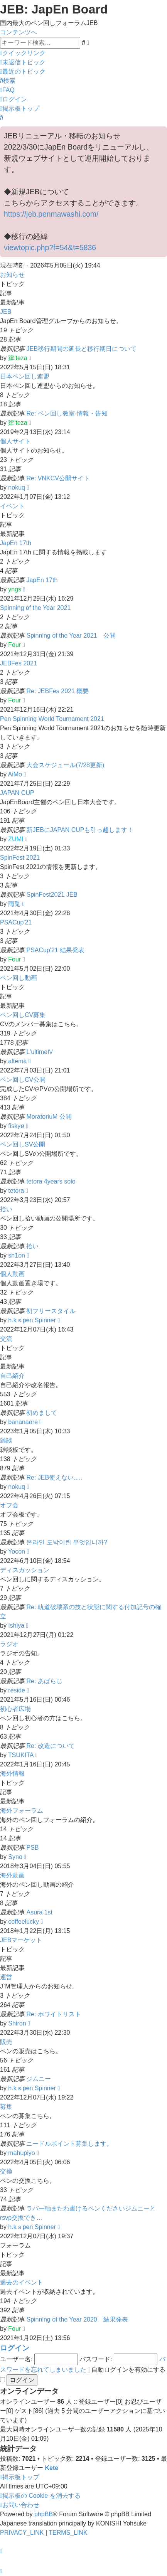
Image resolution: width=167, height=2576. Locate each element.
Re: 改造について (50, 1746)
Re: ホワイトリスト (53, 2014)
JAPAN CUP (17, 793)
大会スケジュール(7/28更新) (65, 765)
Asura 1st (39, 1912)
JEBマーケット (21, 1940)
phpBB (43, 2514)
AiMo (15, 774)
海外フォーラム (21, 1810)
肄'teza (17, 358)
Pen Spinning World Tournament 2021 (52, 719)
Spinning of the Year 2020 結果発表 (77, 2319)
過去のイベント (21, 2282)
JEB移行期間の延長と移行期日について (81, 348)
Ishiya (16, 1625)
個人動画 (12, 1274)
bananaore (23, 1422)
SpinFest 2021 (20, 857)
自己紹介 (12, 1375)
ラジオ (9, 1644)
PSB (32, 1847)
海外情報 (12, 1773)
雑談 (6, 1440)
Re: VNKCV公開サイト (57, 478)
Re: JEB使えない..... (54, 1477)
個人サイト (15, 441)
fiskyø (16, 1126)
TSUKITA (21, 1755)
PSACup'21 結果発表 (55, 950)
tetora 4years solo (50, 1181)
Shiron (17, 2023)
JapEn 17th (15, 543)
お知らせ (12, 274)
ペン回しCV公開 (23, 1079)
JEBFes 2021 (18, 663)
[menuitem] (23, 62)
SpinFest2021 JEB (52, 894)
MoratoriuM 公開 (48, 1116)
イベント (12, 506)
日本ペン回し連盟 (24, 376)
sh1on (16, 1255)
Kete (51, 2468)
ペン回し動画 (18, 978)
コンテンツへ (18, 32)
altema (17, 1061)
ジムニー (38, 2079)
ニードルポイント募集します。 (69, 2143)
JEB (5, 311)
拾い (6, 1209)
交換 (6, 2171)
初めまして (41, 1412)
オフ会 (9, 1505)
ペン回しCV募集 (23, 1015)
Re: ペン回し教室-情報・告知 (67, 413)
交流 (6, 1338)
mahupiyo (21, 2153)
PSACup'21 (16, 922)
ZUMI (15, 839)
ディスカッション (24, 1570)
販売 (6, 2042)
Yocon (16, 1551)
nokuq (16, 487)
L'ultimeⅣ (40, 1052)
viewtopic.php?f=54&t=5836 (50, 247)
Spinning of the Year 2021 (35, 607)
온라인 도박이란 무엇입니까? (66, 1542)
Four (14, 644)
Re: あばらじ (44, 1681)
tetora (16, 1190)
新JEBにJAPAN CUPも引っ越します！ (79, 830)
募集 (6, 2106)
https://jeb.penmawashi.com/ (51, 214)
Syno (15, 1857)
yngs (14, 589)
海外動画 (12, 1875)
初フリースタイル (51, 1311)
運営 (6, 1977)
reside (16, 1690)
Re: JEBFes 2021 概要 (57, 691)
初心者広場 (15, 1709)
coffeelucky (23, 1921)
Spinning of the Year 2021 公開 (70, 635)
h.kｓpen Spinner (32, 1320)
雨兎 (14, 904)
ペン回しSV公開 (22, 1144)
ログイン (14, 2348)
